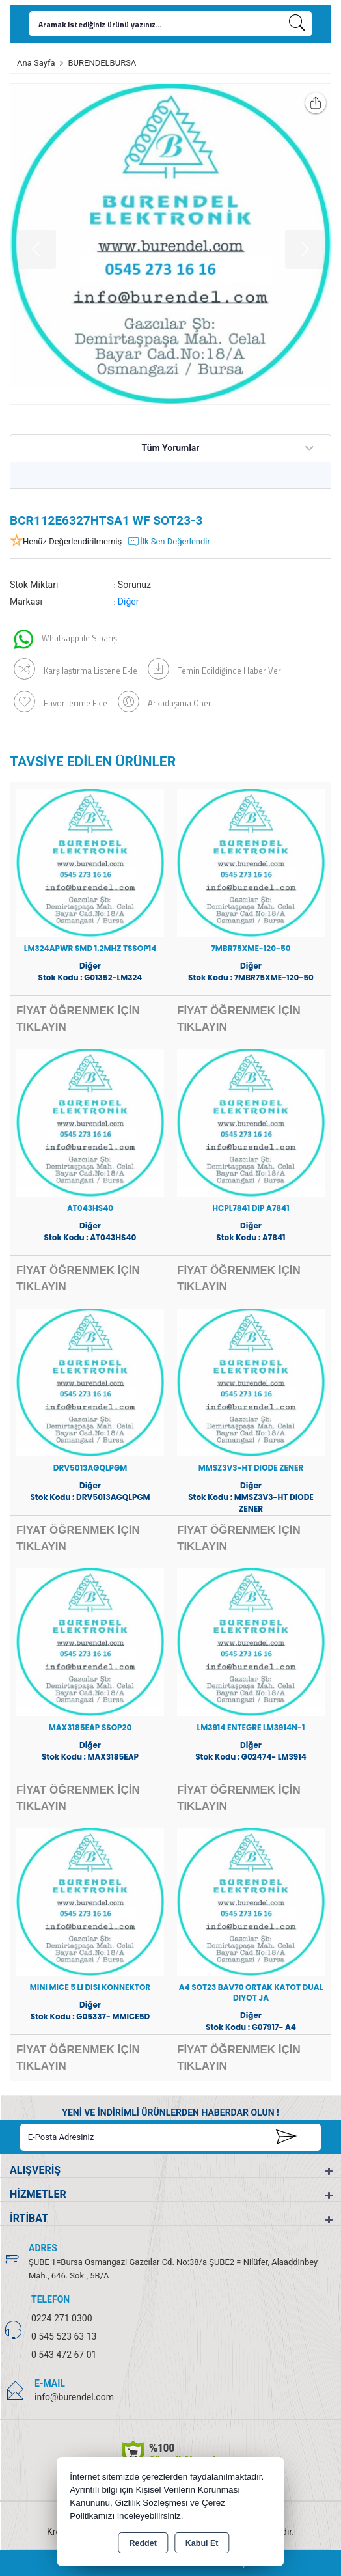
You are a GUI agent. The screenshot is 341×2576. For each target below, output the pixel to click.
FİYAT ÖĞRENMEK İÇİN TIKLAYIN (78, 1019)
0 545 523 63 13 (63, 2336)
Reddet (142, 2543)
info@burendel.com (74, 2397)
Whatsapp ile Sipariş (65, 639)
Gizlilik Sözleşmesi (151, 2503)
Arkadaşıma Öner (164, 701)
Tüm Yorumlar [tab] (171, 448)
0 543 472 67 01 (63, 2354)
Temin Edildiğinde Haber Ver (214, 669)
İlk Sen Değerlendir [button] (168, 541)
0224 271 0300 (61, 2318)
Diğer (128, 601)
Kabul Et (202, 2543)
